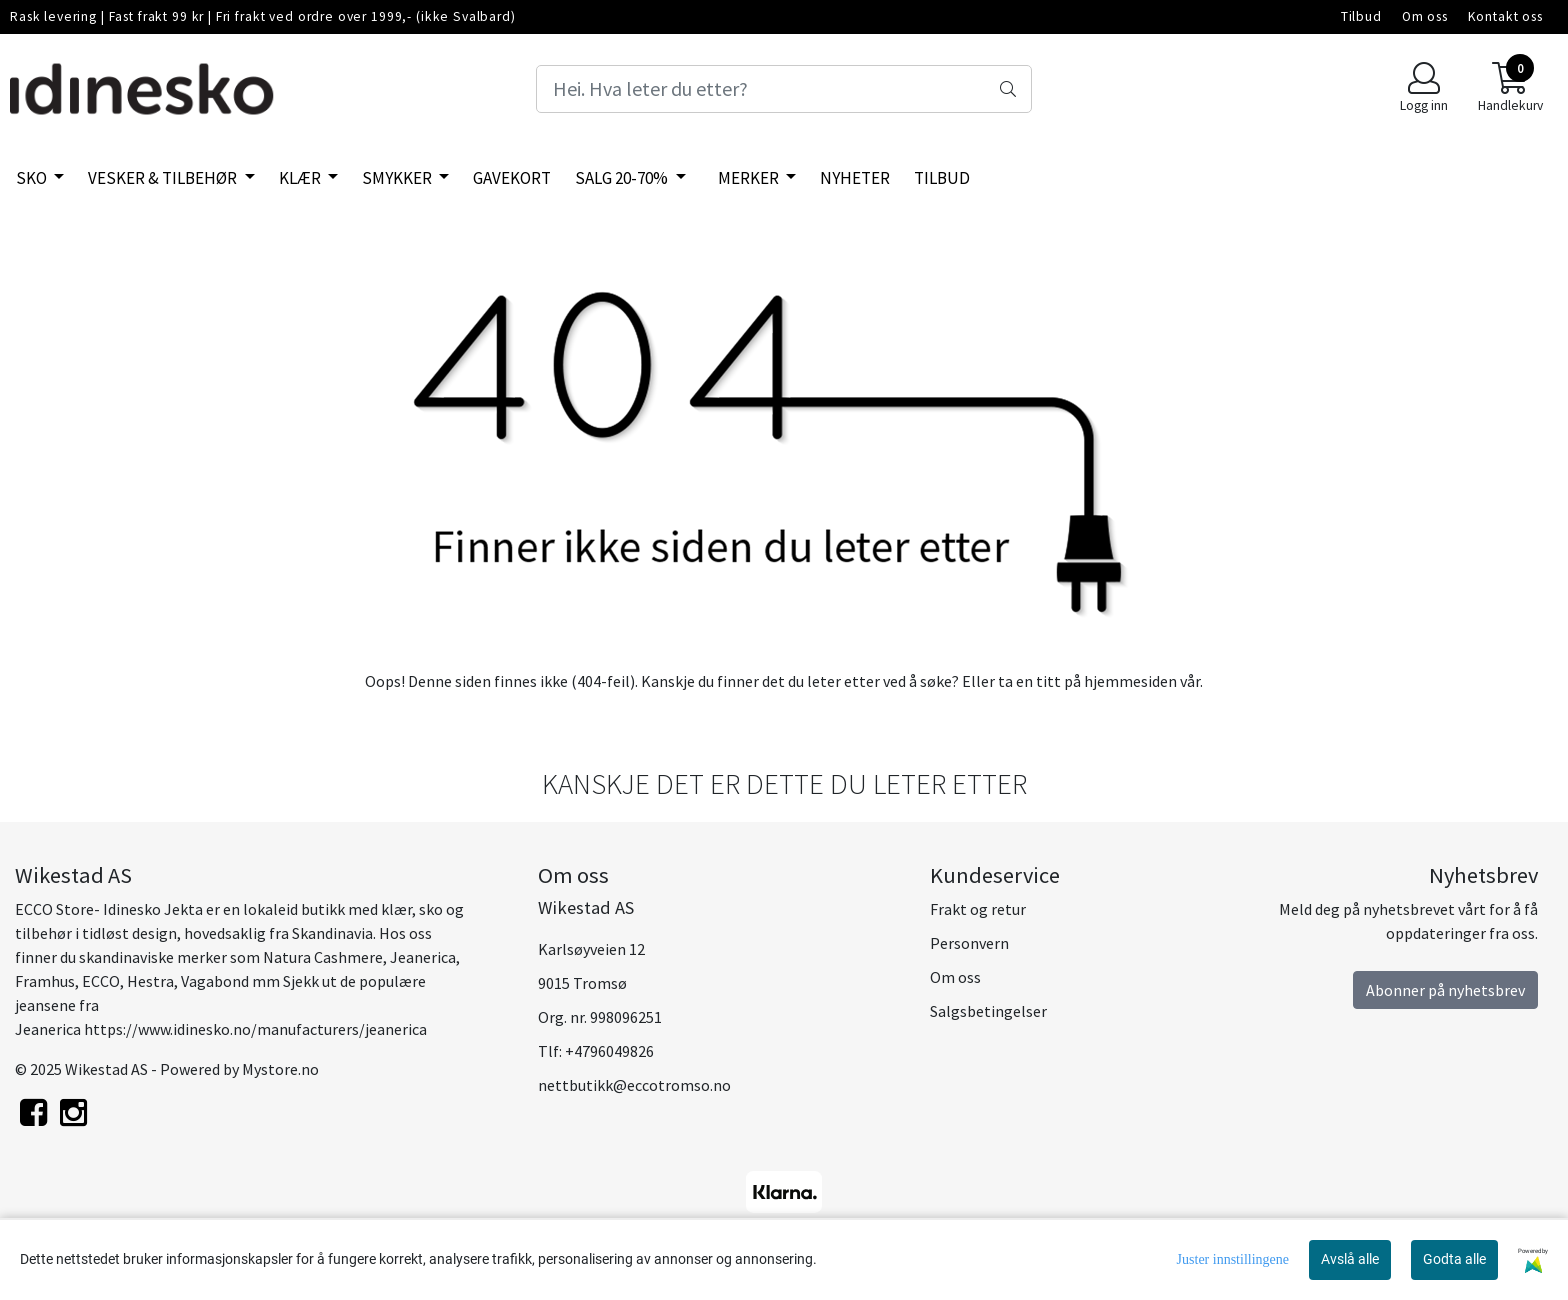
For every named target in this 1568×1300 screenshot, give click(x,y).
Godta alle (1454, 1259)
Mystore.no (280, 1069)
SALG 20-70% (623, 178)
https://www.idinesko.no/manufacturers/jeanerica (255, 1029)
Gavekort (512, 178)
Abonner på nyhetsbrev (1445, 990)
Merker (750, 178)
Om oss (1425, 16)
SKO (33, 178)
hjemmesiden (1130, 681)
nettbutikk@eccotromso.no (634, 1085)
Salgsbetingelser (988, 1011)
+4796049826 (609, 1051)
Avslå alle (1350, 1259)
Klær (301, 178)
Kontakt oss (1505, 16)
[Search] (784, 89)
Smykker (398, 178)
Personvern (969, 943)
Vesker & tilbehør (164, 178)
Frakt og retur (978, 909)
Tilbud (1361, 16)
